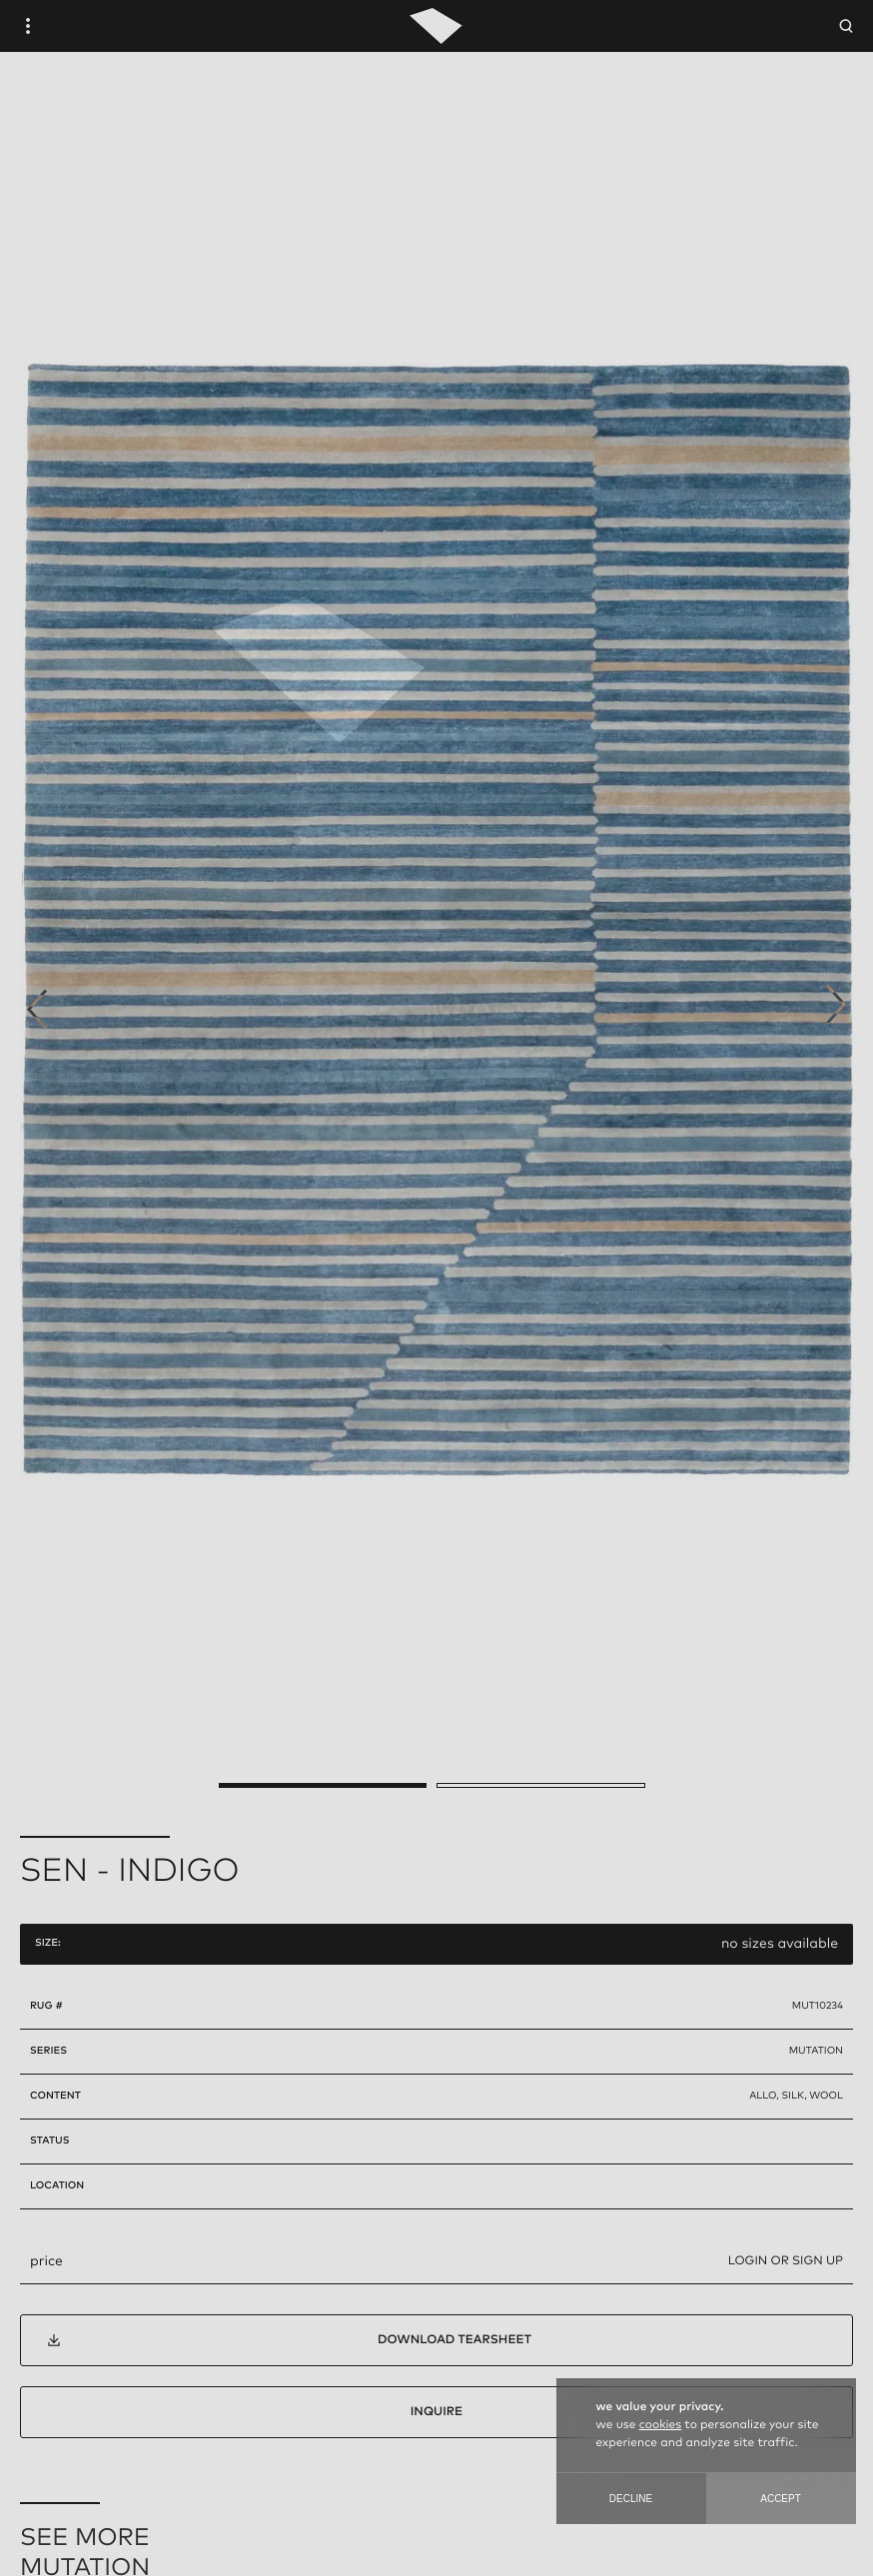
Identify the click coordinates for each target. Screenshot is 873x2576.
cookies (660, 2425)
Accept (780, 2498)
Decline (630, 2498)
